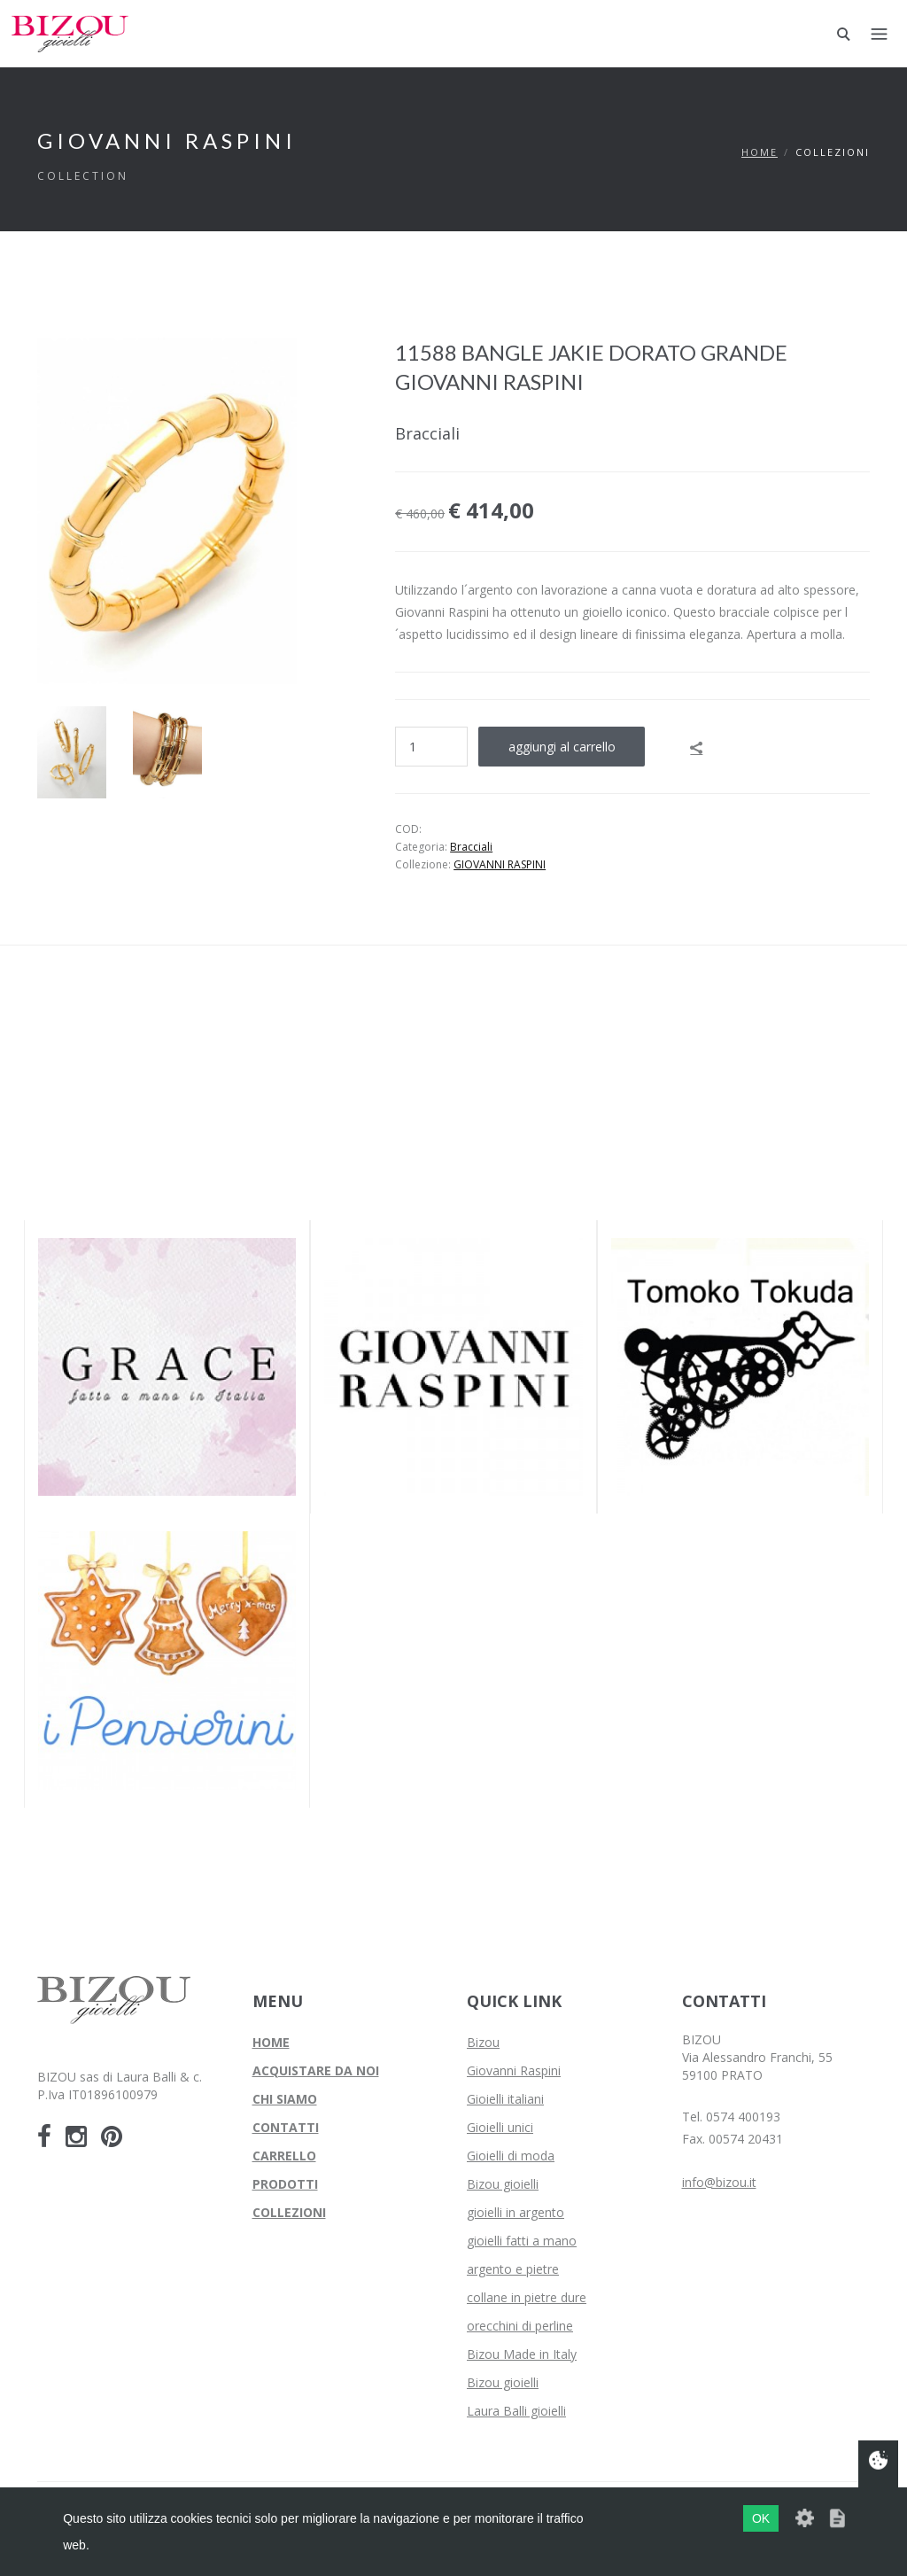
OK (761, 2518)
